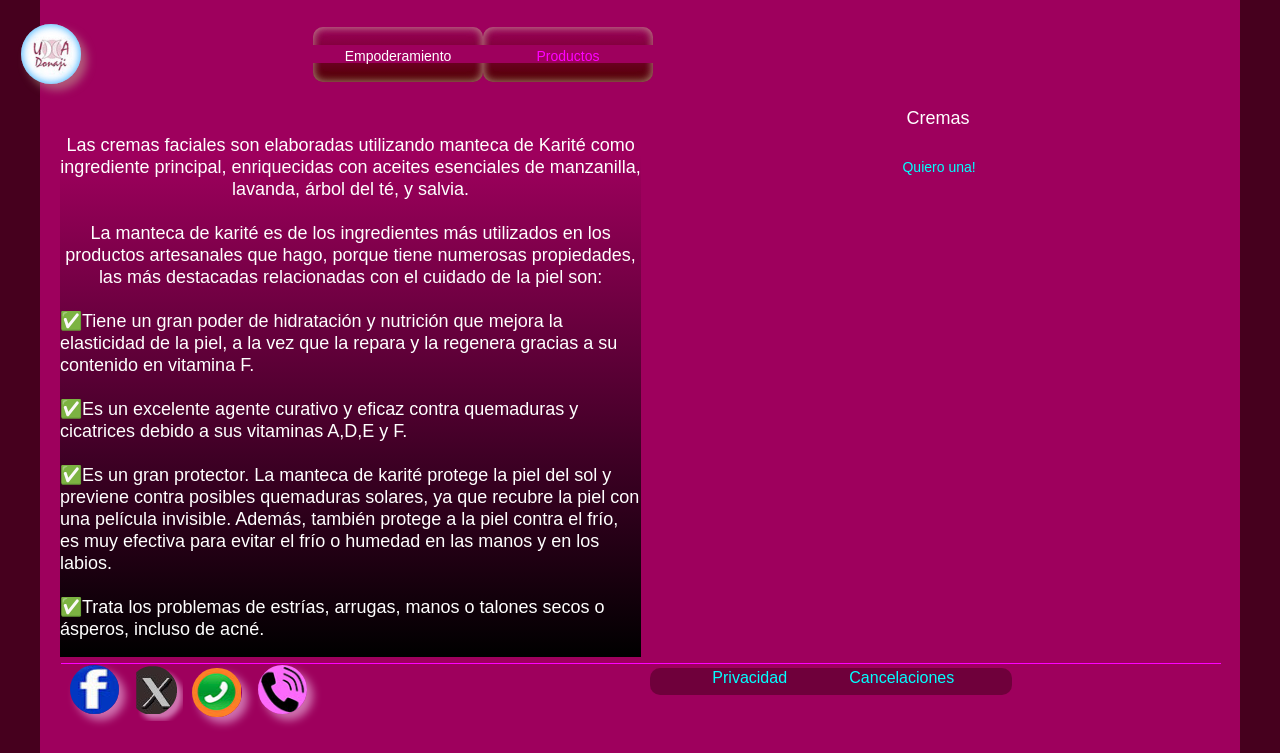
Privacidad (749, 677)
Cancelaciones (901, 677)
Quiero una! (938, 167)
